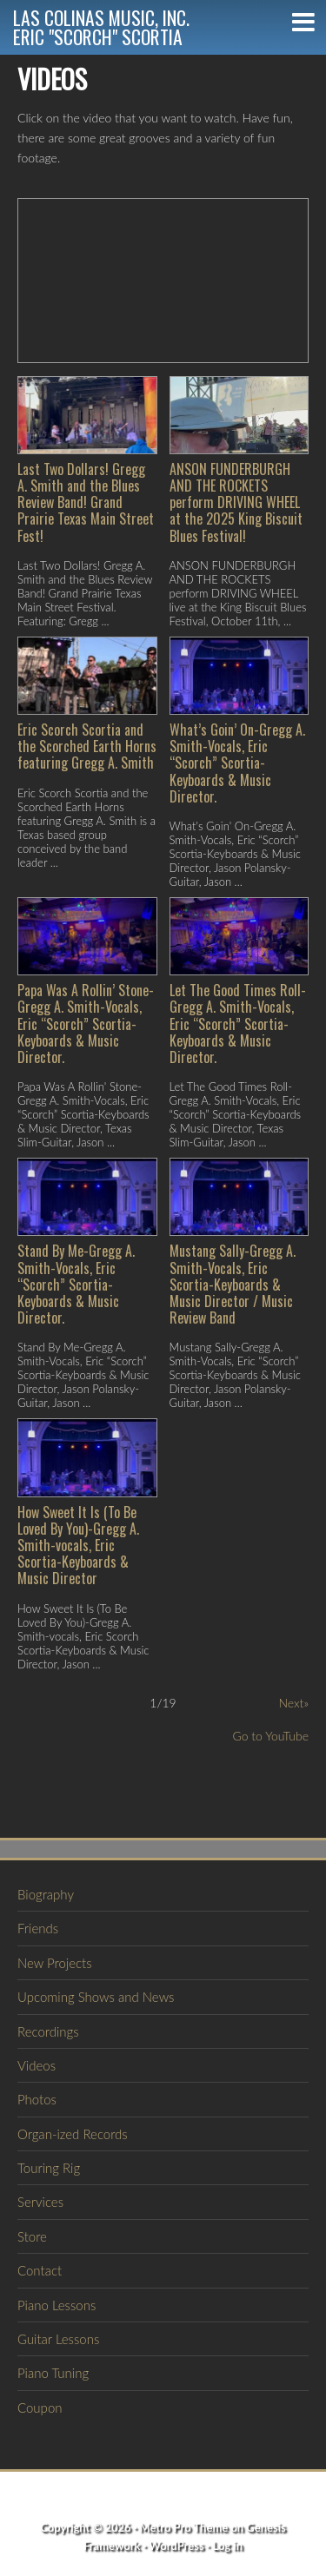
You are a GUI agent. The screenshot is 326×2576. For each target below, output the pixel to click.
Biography (45, 1894)
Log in (228, 2546)
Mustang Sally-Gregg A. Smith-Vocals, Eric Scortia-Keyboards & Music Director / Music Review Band (233, 1284)
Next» (293, 1702)
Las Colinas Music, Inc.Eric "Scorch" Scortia (101, 26)
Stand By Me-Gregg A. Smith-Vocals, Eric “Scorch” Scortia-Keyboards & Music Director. (76, 1284)
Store (32, 2236)
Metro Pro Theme (184, 2527)
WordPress (176, 2546)
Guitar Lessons (58, 2339)
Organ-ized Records (72, 2134)
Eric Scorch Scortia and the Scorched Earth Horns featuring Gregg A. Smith (86, 746)
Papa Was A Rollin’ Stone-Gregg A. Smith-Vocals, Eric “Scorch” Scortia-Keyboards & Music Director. (85, 1023)
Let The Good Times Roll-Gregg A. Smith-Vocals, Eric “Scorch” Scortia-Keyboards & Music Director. (238, 1023)
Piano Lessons (56, 2305)
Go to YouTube (270, 1735)
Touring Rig (48, 2168)
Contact (39, 2270)
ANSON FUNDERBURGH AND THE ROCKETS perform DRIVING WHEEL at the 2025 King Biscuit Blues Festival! (236, 502)
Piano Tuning (53, 2373)
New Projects (54, 1963)
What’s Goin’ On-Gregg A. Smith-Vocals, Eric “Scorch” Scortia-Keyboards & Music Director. (237, 763)
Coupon (40, 2407)
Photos (37, 2099)
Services (40, 2201)
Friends (37, 1928)
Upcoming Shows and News (95, 1997)
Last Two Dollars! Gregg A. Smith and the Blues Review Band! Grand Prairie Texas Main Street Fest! (85, 502)
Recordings (48, 2031)
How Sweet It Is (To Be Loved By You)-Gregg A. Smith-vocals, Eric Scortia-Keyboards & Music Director (78, 1545)
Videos (36, 2065)
